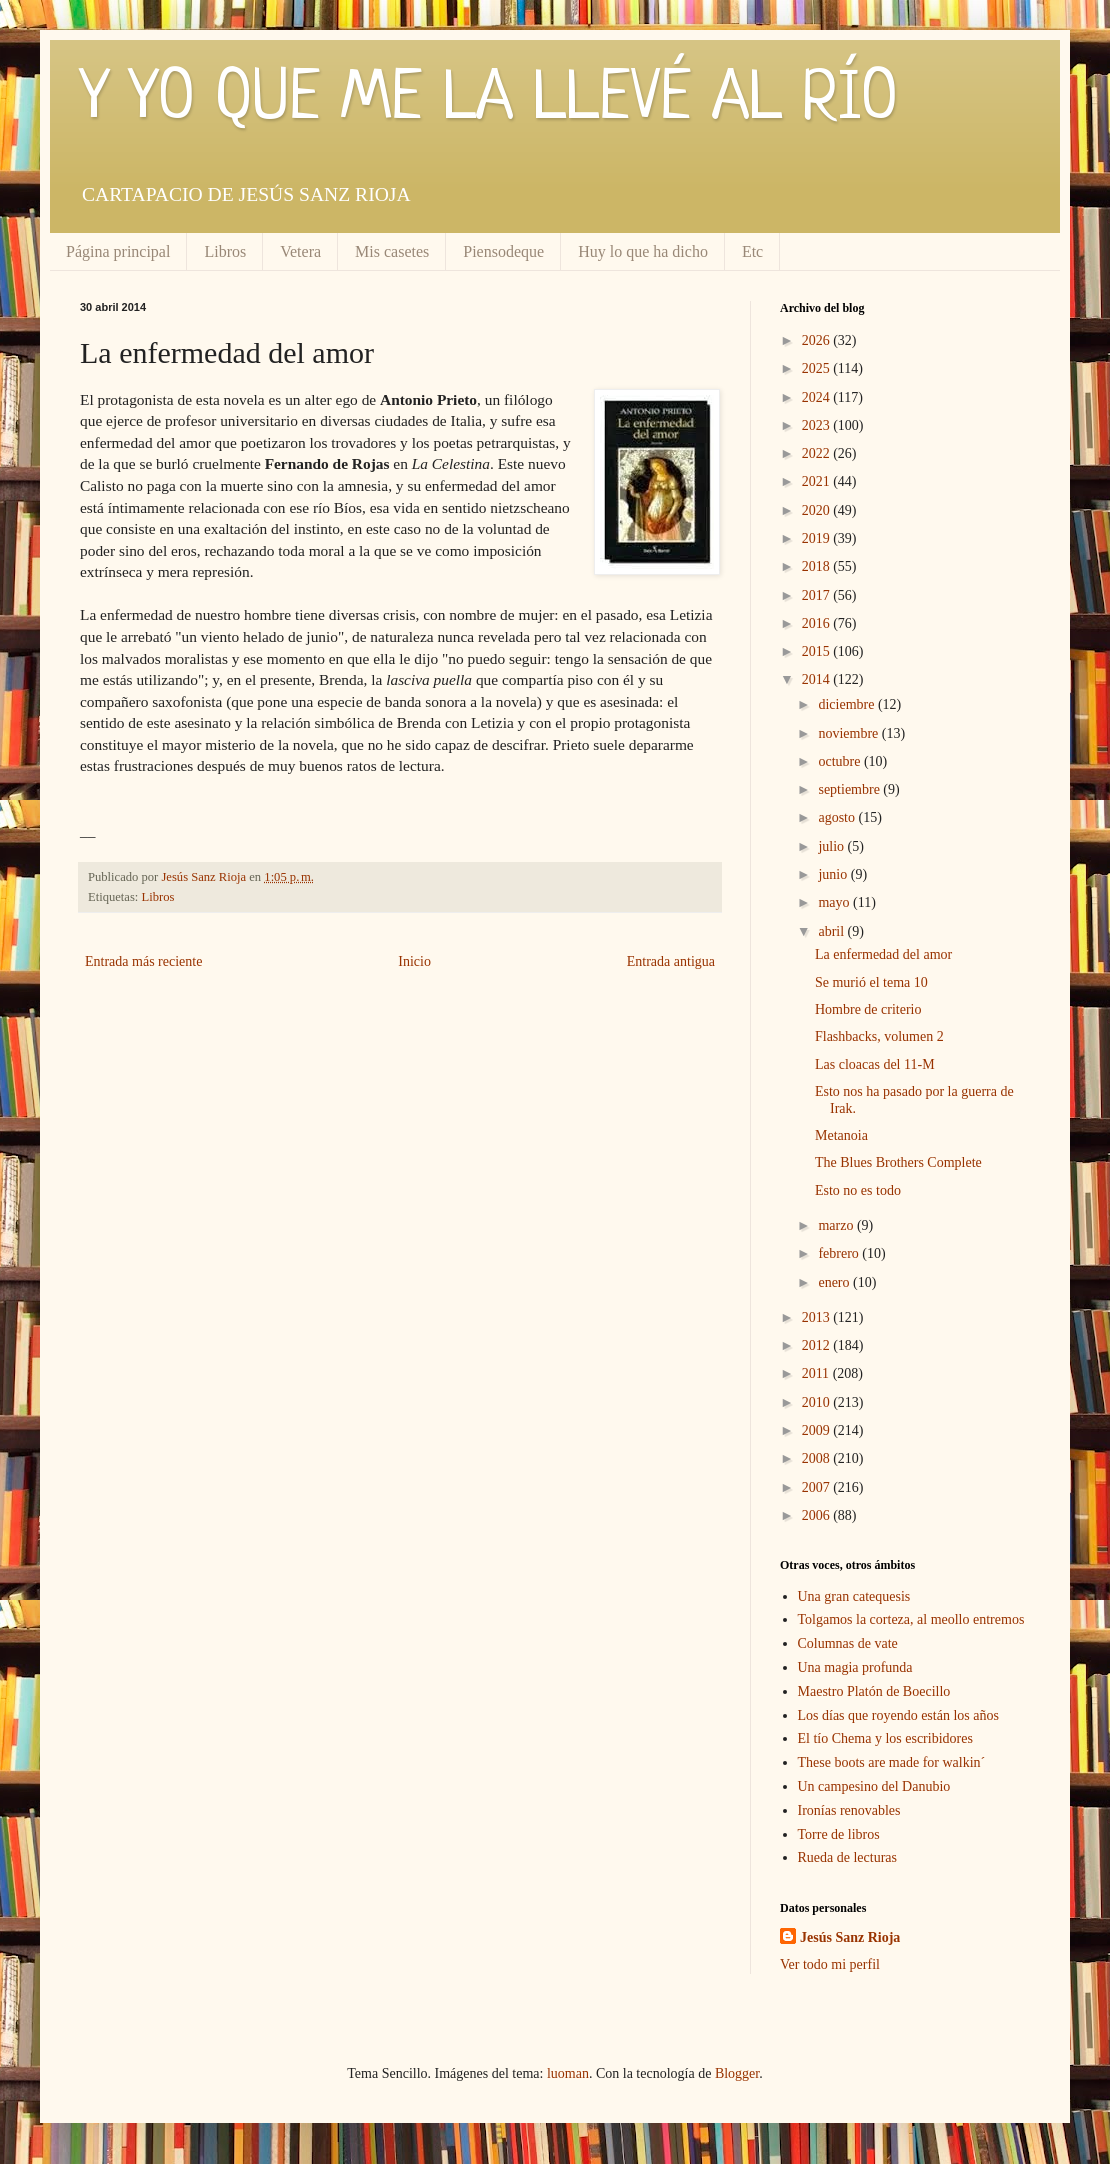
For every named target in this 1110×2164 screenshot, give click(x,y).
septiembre (850, 789)
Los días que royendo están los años (898, 1715)
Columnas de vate (848, 1643)
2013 (818, 1317)
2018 (818, 566)
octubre (840, 761)
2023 (818, 425)
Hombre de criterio (868, 1009)
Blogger (737, 2073)
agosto (838, 817)
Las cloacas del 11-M (875, 1064)
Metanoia (841, 1135)
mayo (835, 902)
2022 (818, 453)
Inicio (414, 961)
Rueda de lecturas (848, 1857)
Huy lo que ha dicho (643, 251)
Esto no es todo (858, 1190)
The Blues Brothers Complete (898, 1162)
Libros (225, 251)
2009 (818, 1430)
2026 (818, 340)
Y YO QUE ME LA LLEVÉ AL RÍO (489, 100)
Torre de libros (839, 1834)
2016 (818, 623)
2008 (818, 1458)
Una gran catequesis (854, 1596)
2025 (818, 368)
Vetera (300, 251)
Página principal (118, 251)
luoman (568, 2073)
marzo (837, 1225)
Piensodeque (503, 251)
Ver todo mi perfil (830, 1964)
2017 (818, 595)
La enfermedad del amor (883, 954)
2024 (818, 397)
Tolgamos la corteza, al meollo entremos (911, 1619)
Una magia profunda (855, 1667)
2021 (818, 481)
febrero (840, 1253)
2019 (818, 538)
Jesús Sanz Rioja (850, 1937)
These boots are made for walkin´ (892, 1762)
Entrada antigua (671, 961)
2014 (818, 679)
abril (832, 931)
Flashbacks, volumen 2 (879, 1036)
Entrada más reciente (143, 961)
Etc (752, 251)
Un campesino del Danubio (874, 1786)
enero (835, 1282)
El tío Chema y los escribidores (885, 1738)
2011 (817, 1373)
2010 (818, 1402)
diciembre (847, 704)
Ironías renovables (849, 1810)
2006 (818, 1515)
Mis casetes (392, 251)
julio (832, 846)
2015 (818, 651)
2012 (818, 1345)
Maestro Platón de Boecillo (874, 1691)
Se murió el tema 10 (871, 982)
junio (834, 874)
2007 (818, 1487)
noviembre (849, 733)
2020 (818, 510)
